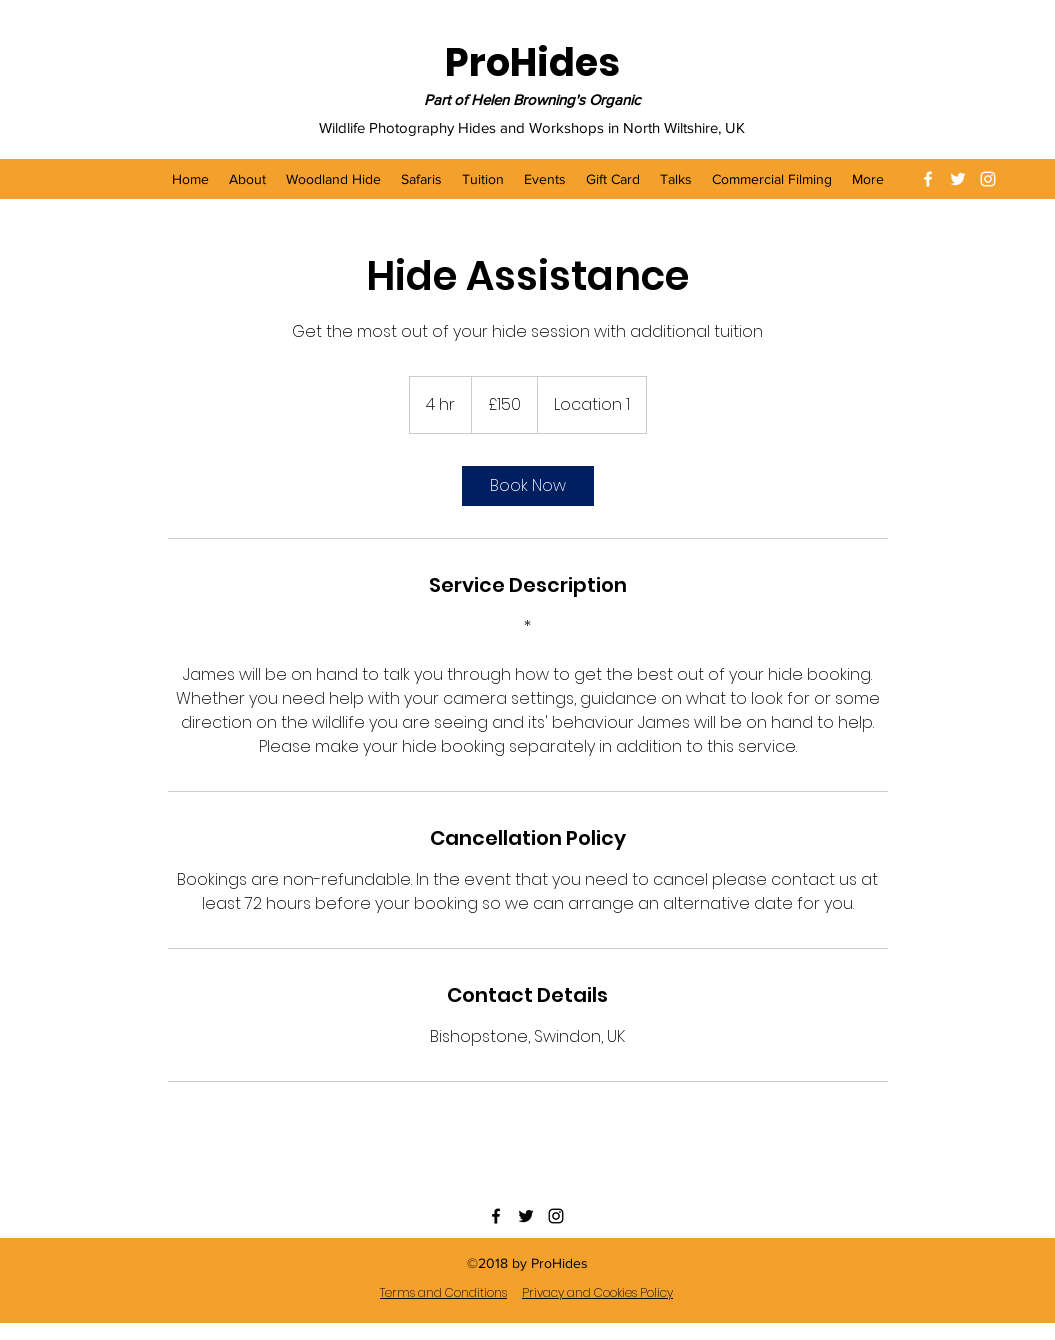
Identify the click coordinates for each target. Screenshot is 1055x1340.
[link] (528, 486)
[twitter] (958, 179)
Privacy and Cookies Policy (597, 1292)
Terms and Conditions (443, 1292)
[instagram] (988, 179)
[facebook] (928, 179)
